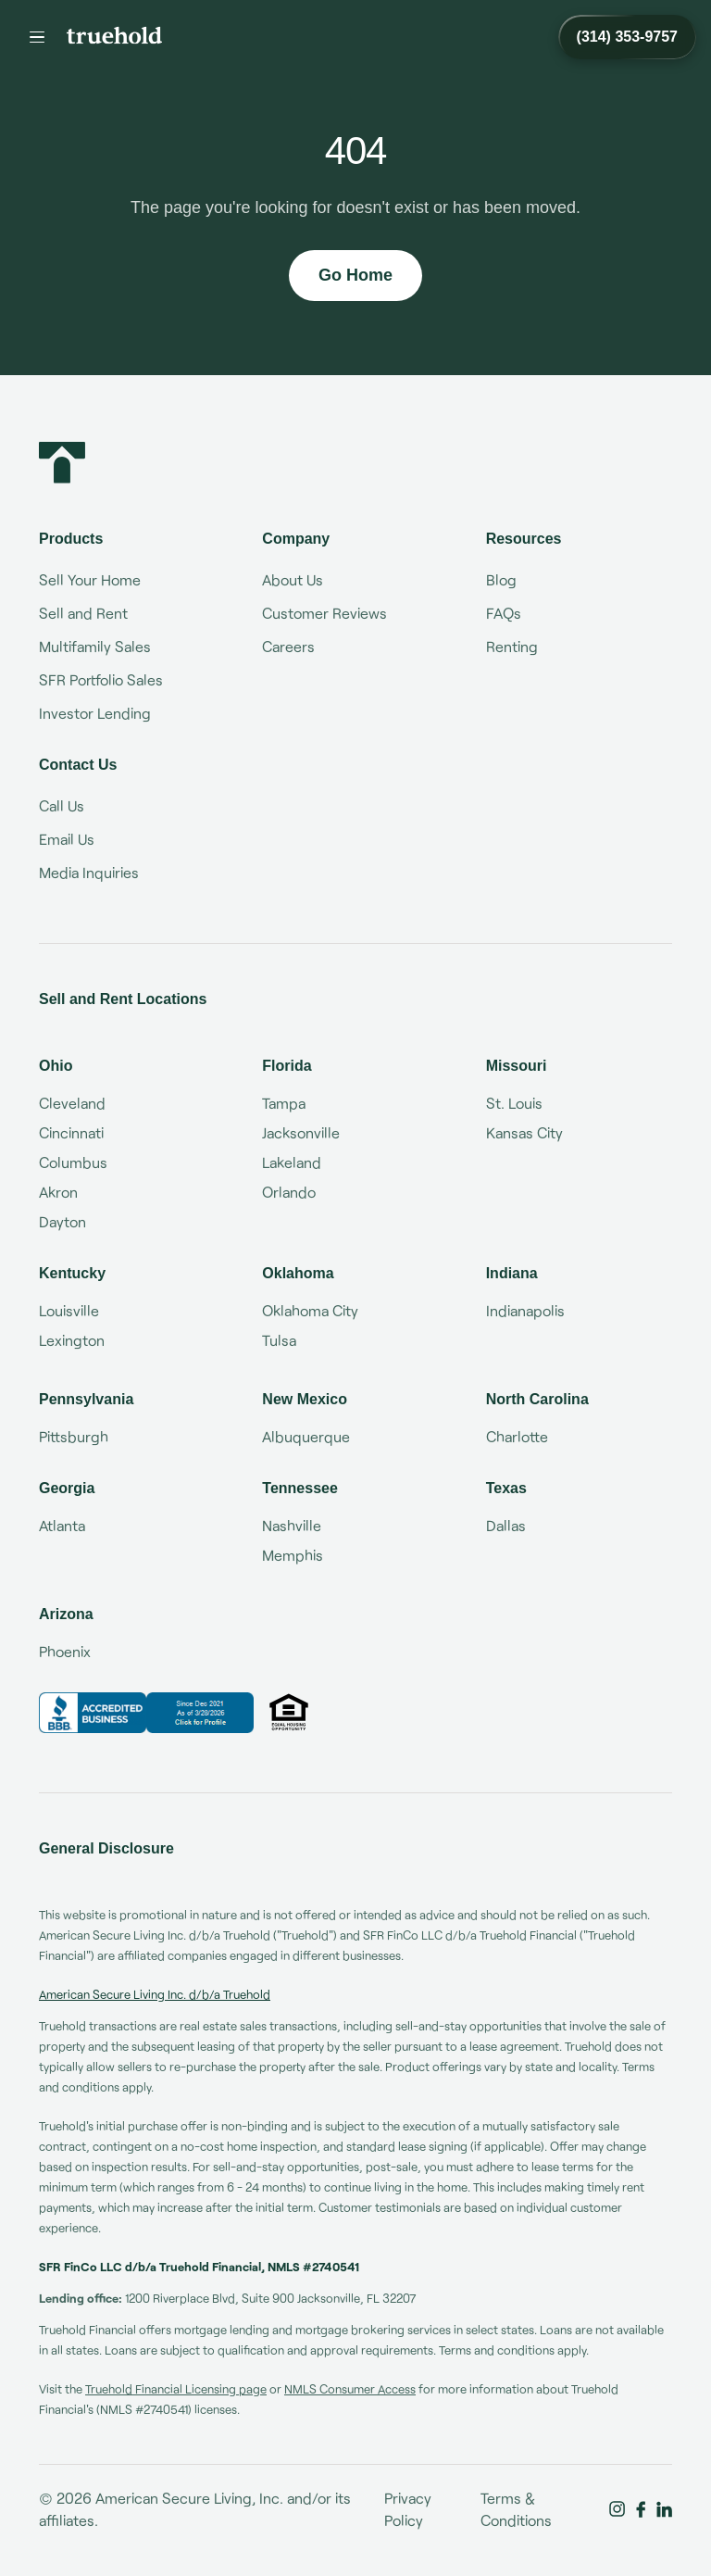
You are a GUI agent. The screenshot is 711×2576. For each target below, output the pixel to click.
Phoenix (65, 1651)
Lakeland (291, 1162)
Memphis (292, 1555)
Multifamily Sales (95, 646)
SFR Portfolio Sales (101, 679)
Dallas (506, 1525)
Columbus (73, 1162)
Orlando (289, 1191)
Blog (501, 579)
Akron (58, 1191)
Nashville (291, 1525)
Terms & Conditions (516, 2509)
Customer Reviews (324, 613)
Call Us (61, 805)
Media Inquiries (89, 872)
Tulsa (279, 1340)
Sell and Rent (83, 613)
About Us (292, 579)
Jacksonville (301, 1132)
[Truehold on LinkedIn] (664, 2509)
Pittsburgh (73, 1436)
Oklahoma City (310, 1310)
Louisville (69, 1310)
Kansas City (524, 1132)
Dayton (62, 1221)
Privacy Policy (407, 2509)
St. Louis (514, 1103)
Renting (512, 646)
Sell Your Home (90, 579)
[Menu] (37, 37)
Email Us (66, 839)
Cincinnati (71, 1132)
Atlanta (62, 1525)
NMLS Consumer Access (350, 2388)
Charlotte (517, 1436)
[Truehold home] (114, 35)
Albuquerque (306, 1436)
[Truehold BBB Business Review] (146, 1712)
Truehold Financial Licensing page (176, 2388)
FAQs (503, 613)
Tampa (284, 1103)
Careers (288, 646)
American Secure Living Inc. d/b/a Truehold (154, 1994)
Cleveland (72, 1103)
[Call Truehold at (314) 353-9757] (627, 37)
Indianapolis (525, 1310)
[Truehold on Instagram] (617, 2509)
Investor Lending (95, 713)
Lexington (72, 1340)
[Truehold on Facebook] (640, 2509)
